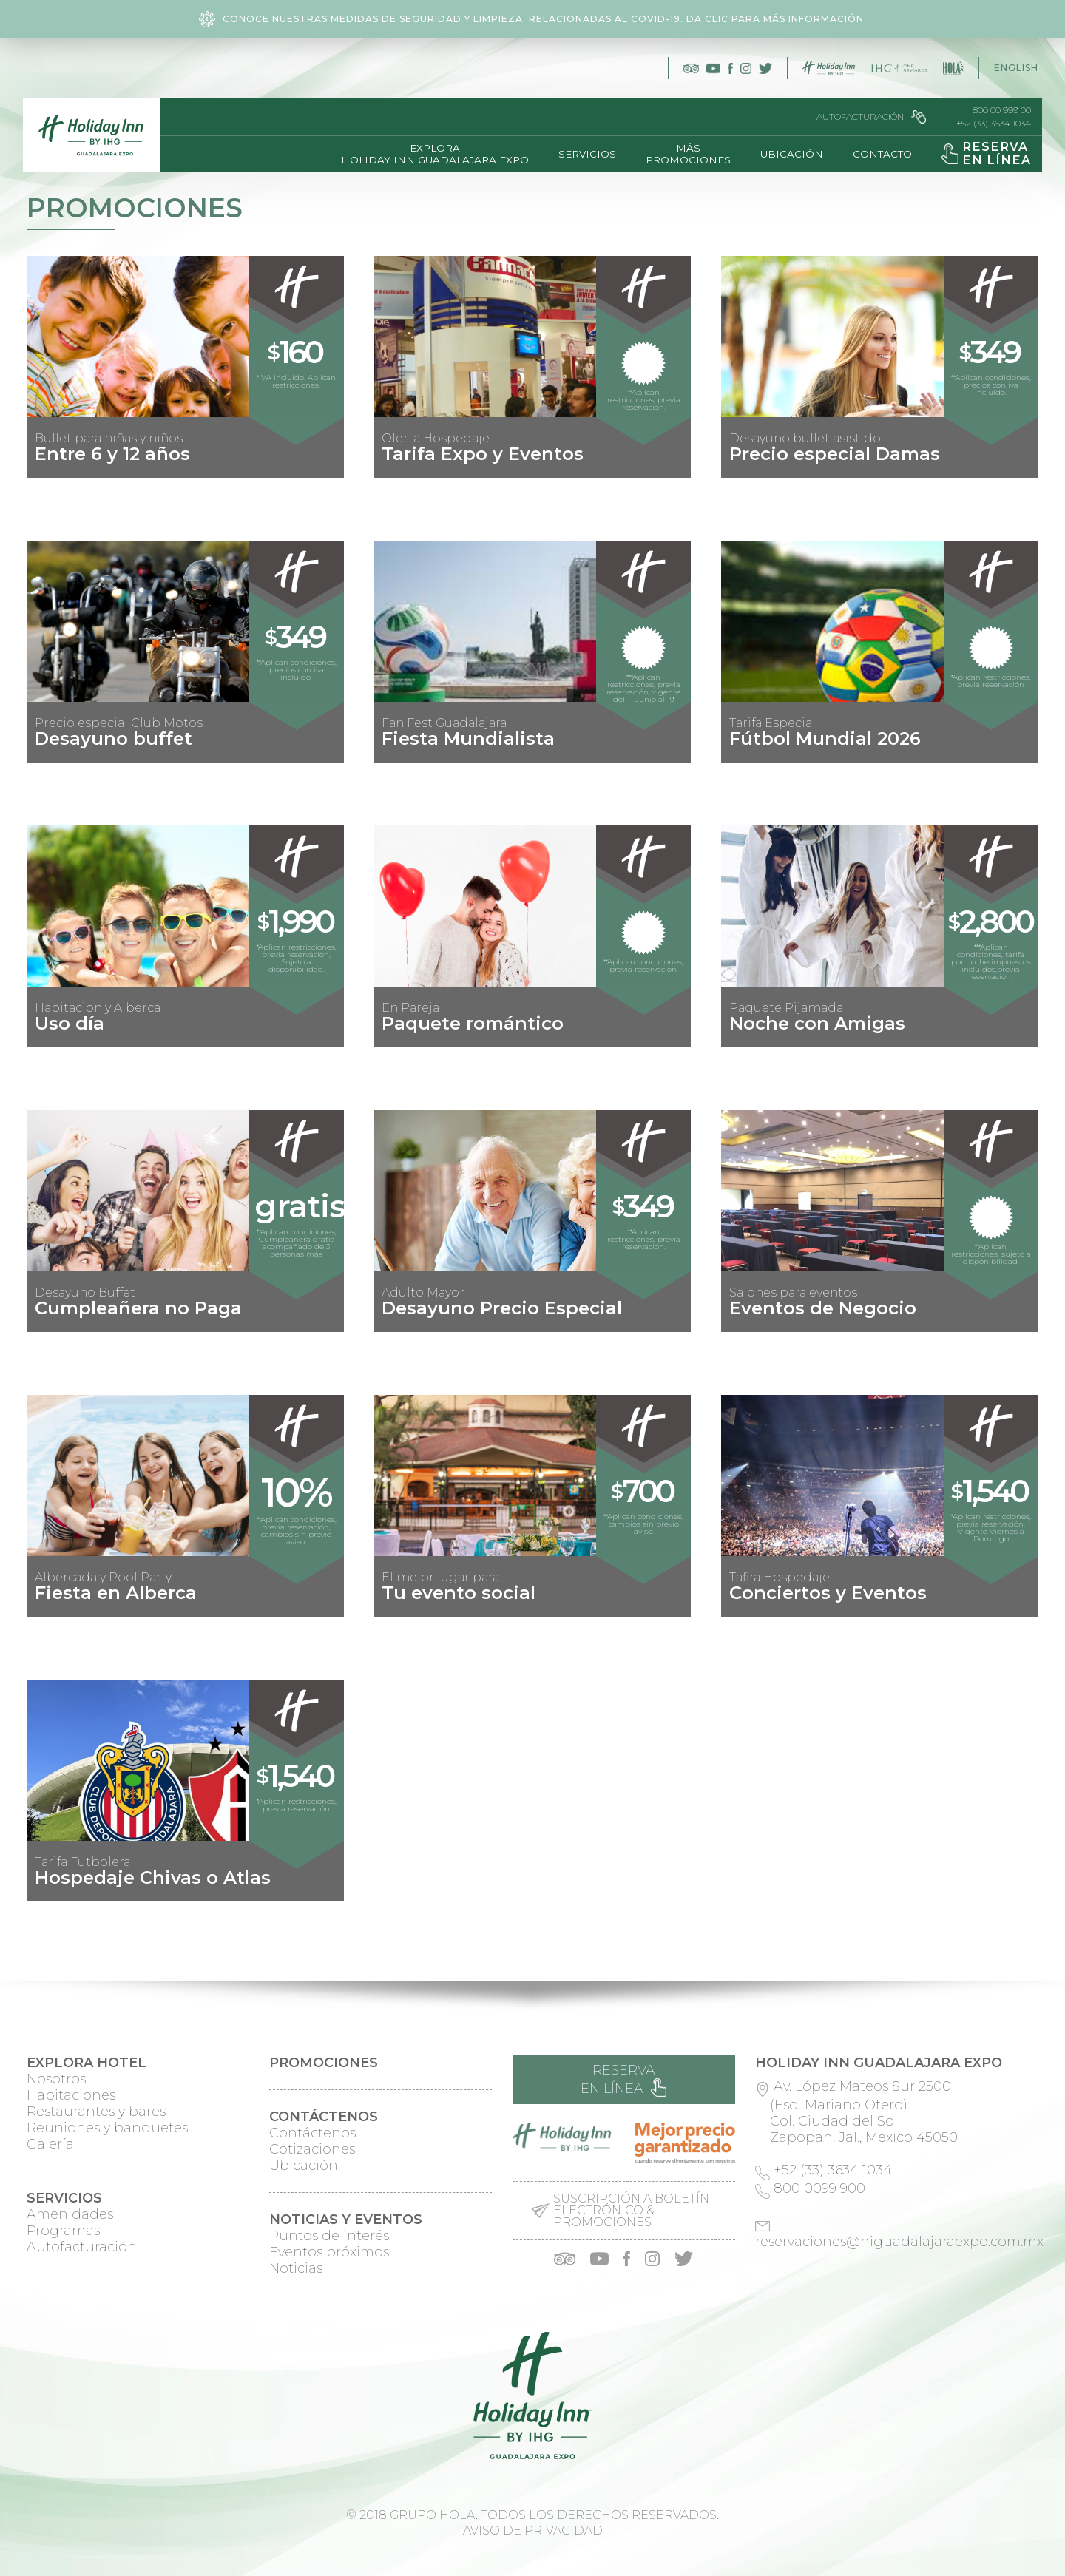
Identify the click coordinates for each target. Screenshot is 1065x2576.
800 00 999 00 (998, 110)
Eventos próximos (329, 2252)
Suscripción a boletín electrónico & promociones (631, 2210)
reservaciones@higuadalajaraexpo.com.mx (899, 2242)
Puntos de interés (329, 2236)
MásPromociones (683, 154)
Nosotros (56, 2079)
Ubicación (787, 154)
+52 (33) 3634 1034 (990, 123)
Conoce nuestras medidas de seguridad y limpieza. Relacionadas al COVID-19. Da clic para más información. (533, 19)
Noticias (295, 2268)
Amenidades (70, 2214)
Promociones (323, 2063)
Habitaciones (71, 2095)
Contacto (877, 154)
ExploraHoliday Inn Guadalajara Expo (430, 154)
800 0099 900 (819, 2188)
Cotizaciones (312, 2149)
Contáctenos (312, 2133)
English (1016, 67)
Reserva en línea (623, 2079)
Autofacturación (867, 117)
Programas (63, 2230)
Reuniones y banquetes (107, 2128)
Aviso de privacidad (533, 2530)
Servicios (583, 154)
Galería (50, 2144)
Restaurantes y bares (96, 2111)
